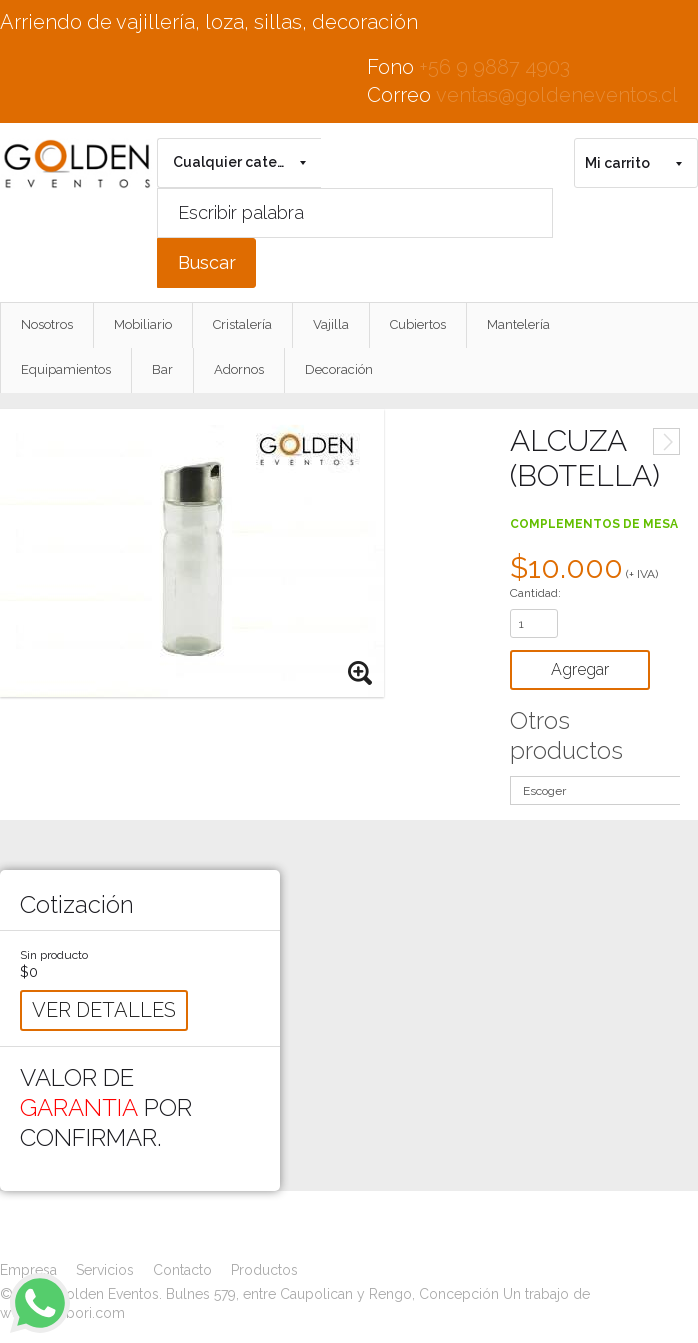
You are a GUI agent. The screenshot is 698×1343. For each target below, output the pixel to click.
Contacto (182, 1270)
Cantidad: (535, 593)
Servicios (105, 1270)
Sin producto (54, 955)
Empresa (28, 1270)
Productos (264, 1270)
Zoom (361, 674)
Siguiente (666, 441)
